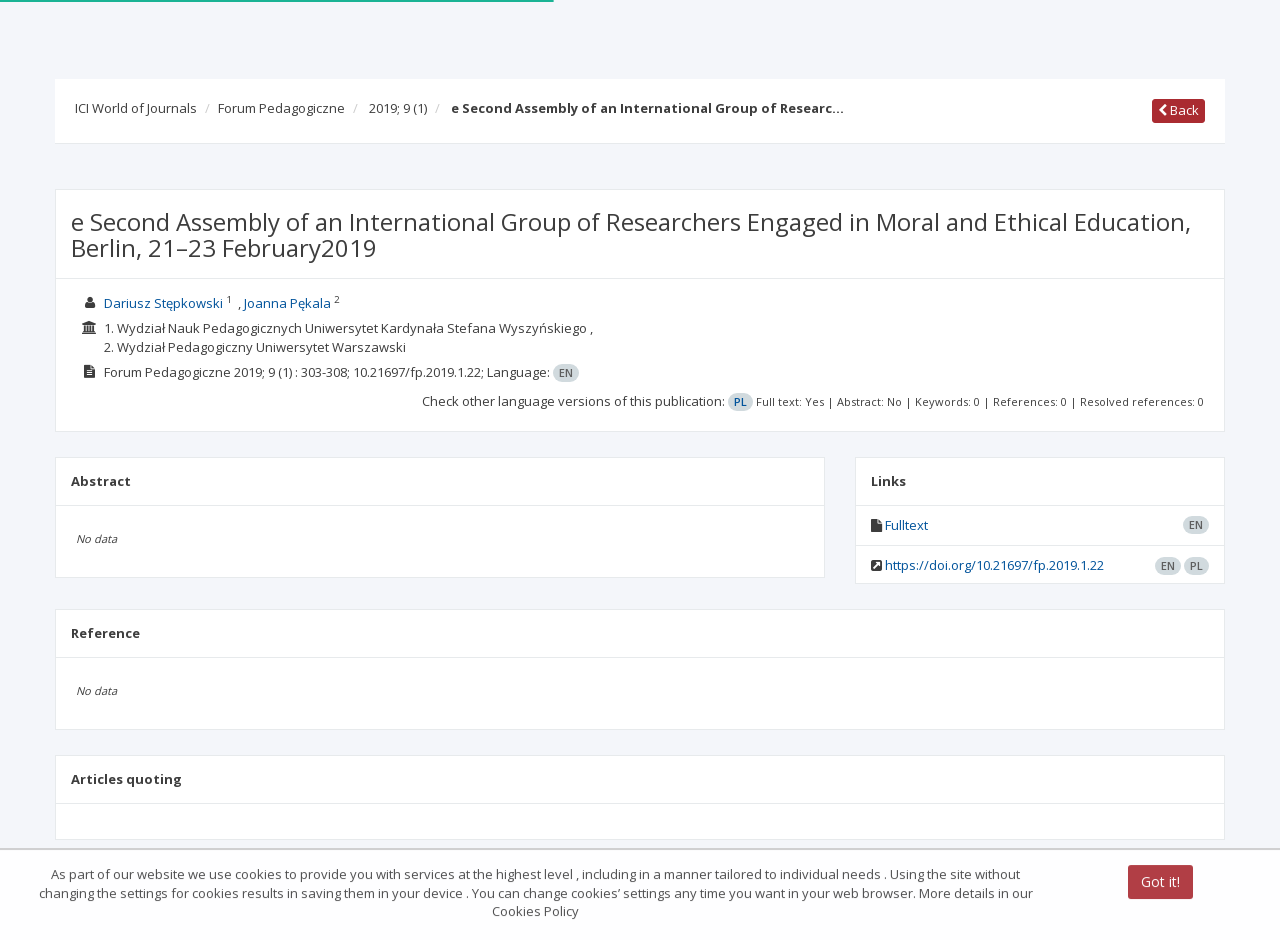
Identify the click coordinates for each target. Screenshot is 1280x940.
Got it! (1160, 883)
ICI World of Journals (136, 108)
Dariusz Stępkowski (163, 303)
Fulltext (906, 525)
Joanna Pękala (287, 303)
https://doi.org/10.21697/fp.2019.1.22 (994, 565)
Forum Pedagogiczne (281, 108)
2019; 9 (398, 108)
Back (1178, 110)
